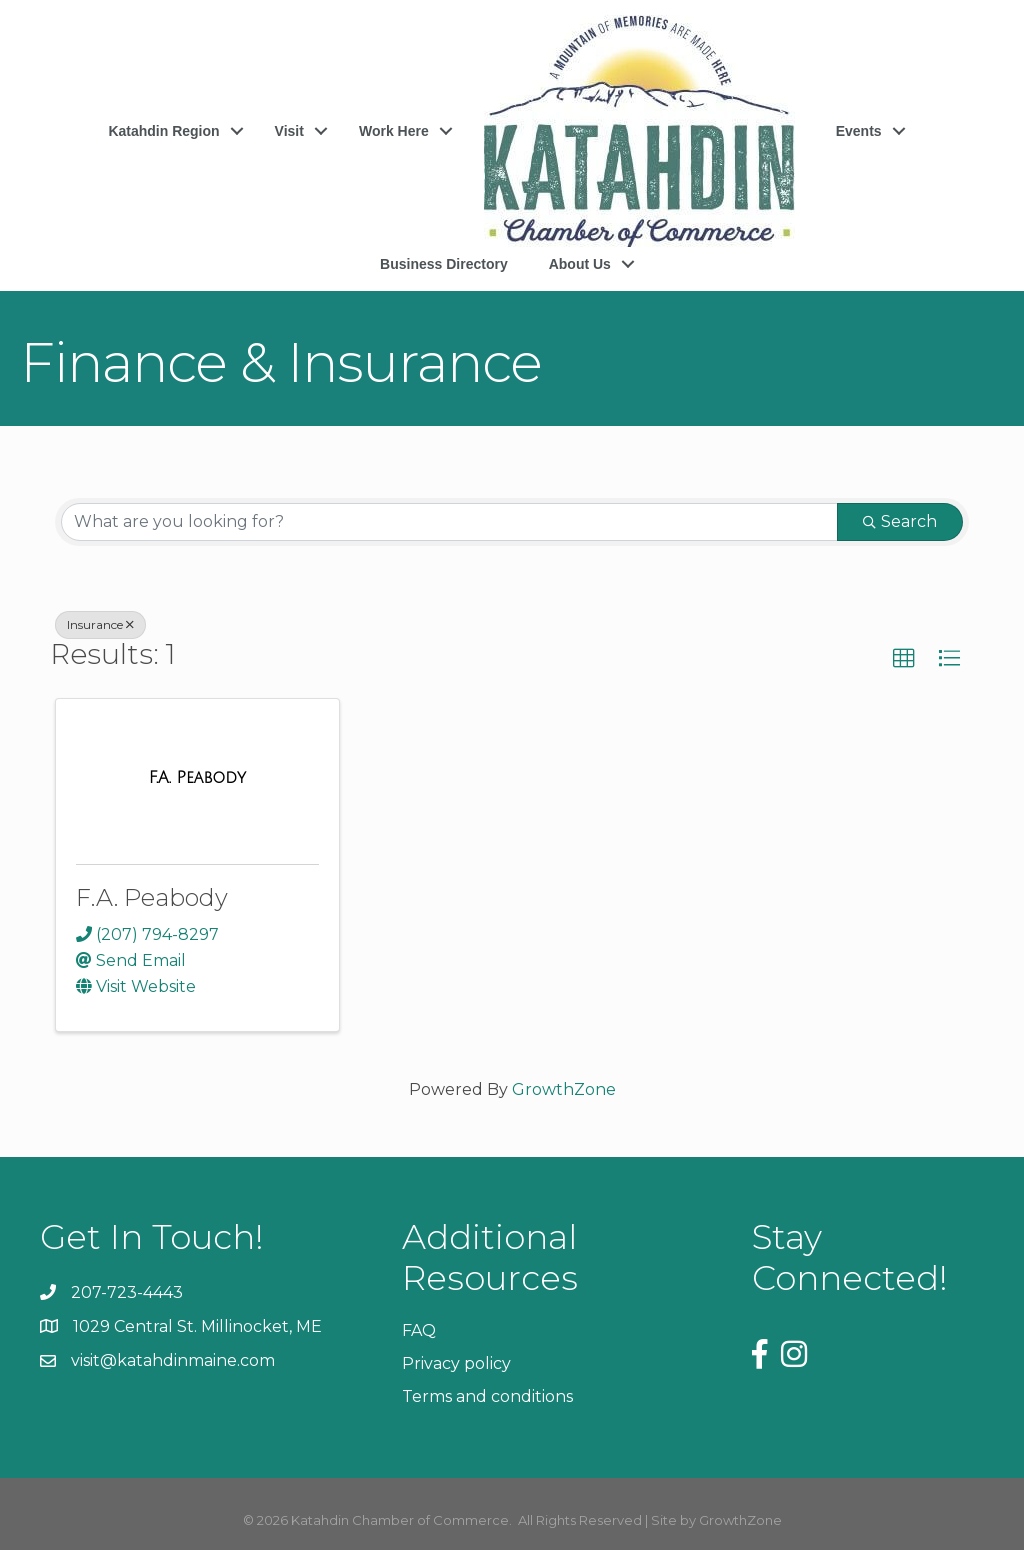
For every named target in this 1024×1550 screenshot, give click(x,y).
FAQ (419, 1330)
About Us (580, 264)
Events (859, 131)
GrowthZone (564, 1089)
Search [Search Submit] (900, 521)
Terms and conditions (487, 1396)
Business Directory (444, 264)
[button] (904, 659)
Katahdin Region (163, 131)
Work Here (394, 131)
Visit (289, 131)
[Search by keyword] (449, 522)
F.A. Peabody (152, 897)
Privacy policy (456, 1363)
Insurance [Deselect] (100, 624)
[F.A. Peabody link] (197, 778)
